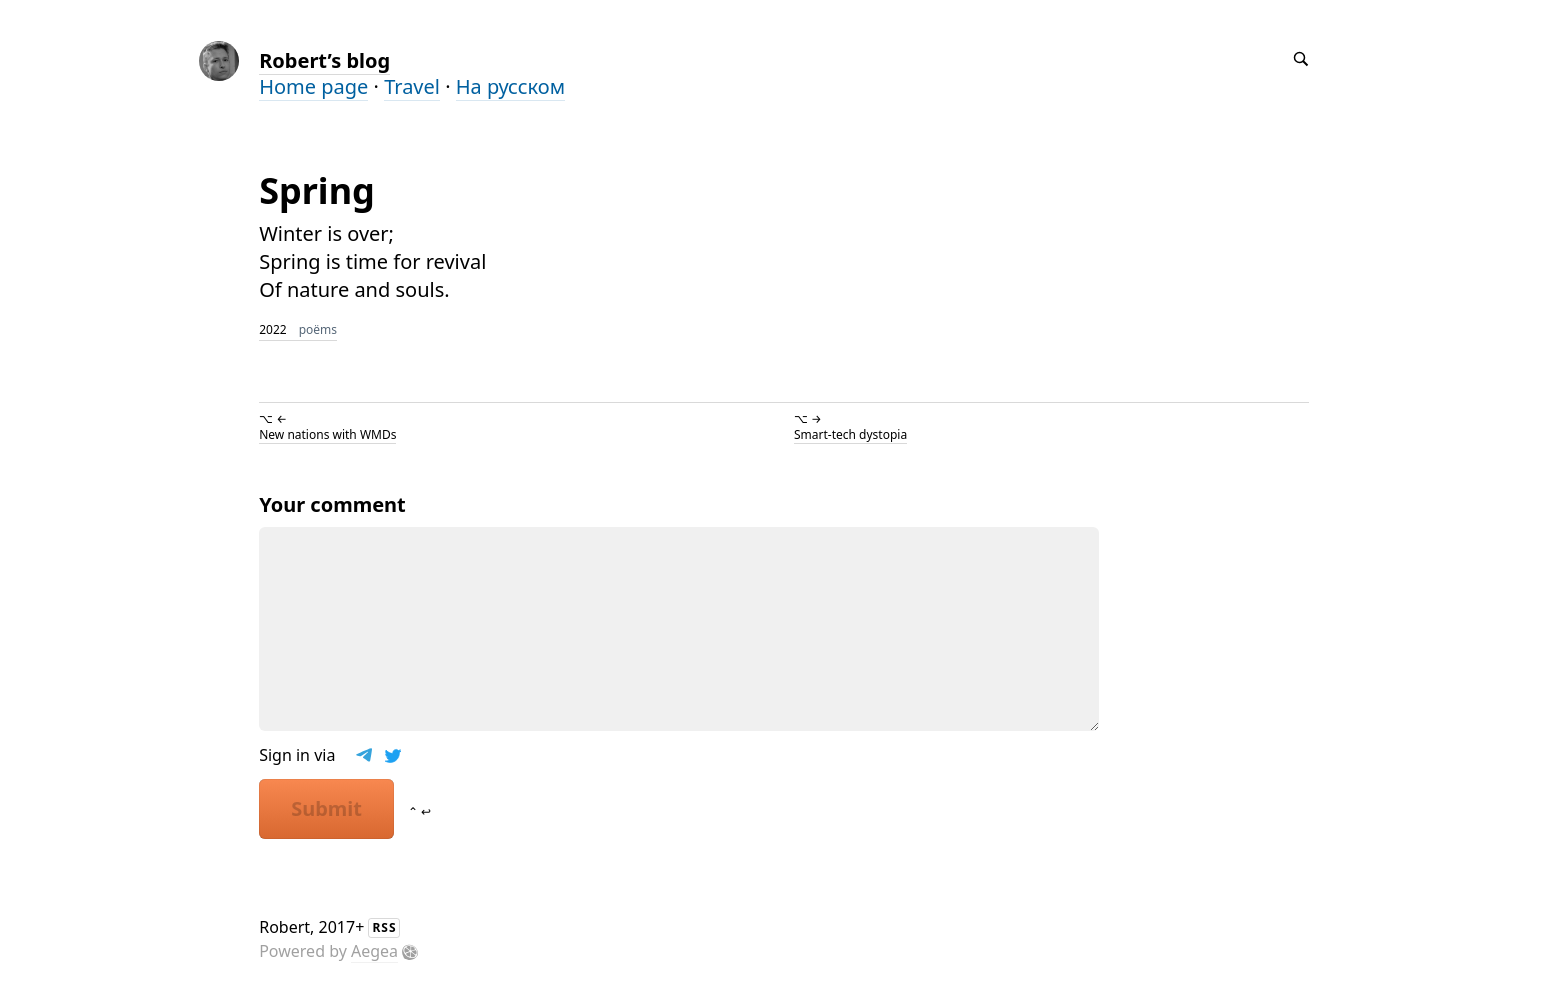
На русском (510, 86)
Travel (412, 86)
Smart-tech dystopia (850, 434)
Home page (313, 86)
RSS (384, 927)
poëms (318, 329)
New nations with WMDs (327, 434)
